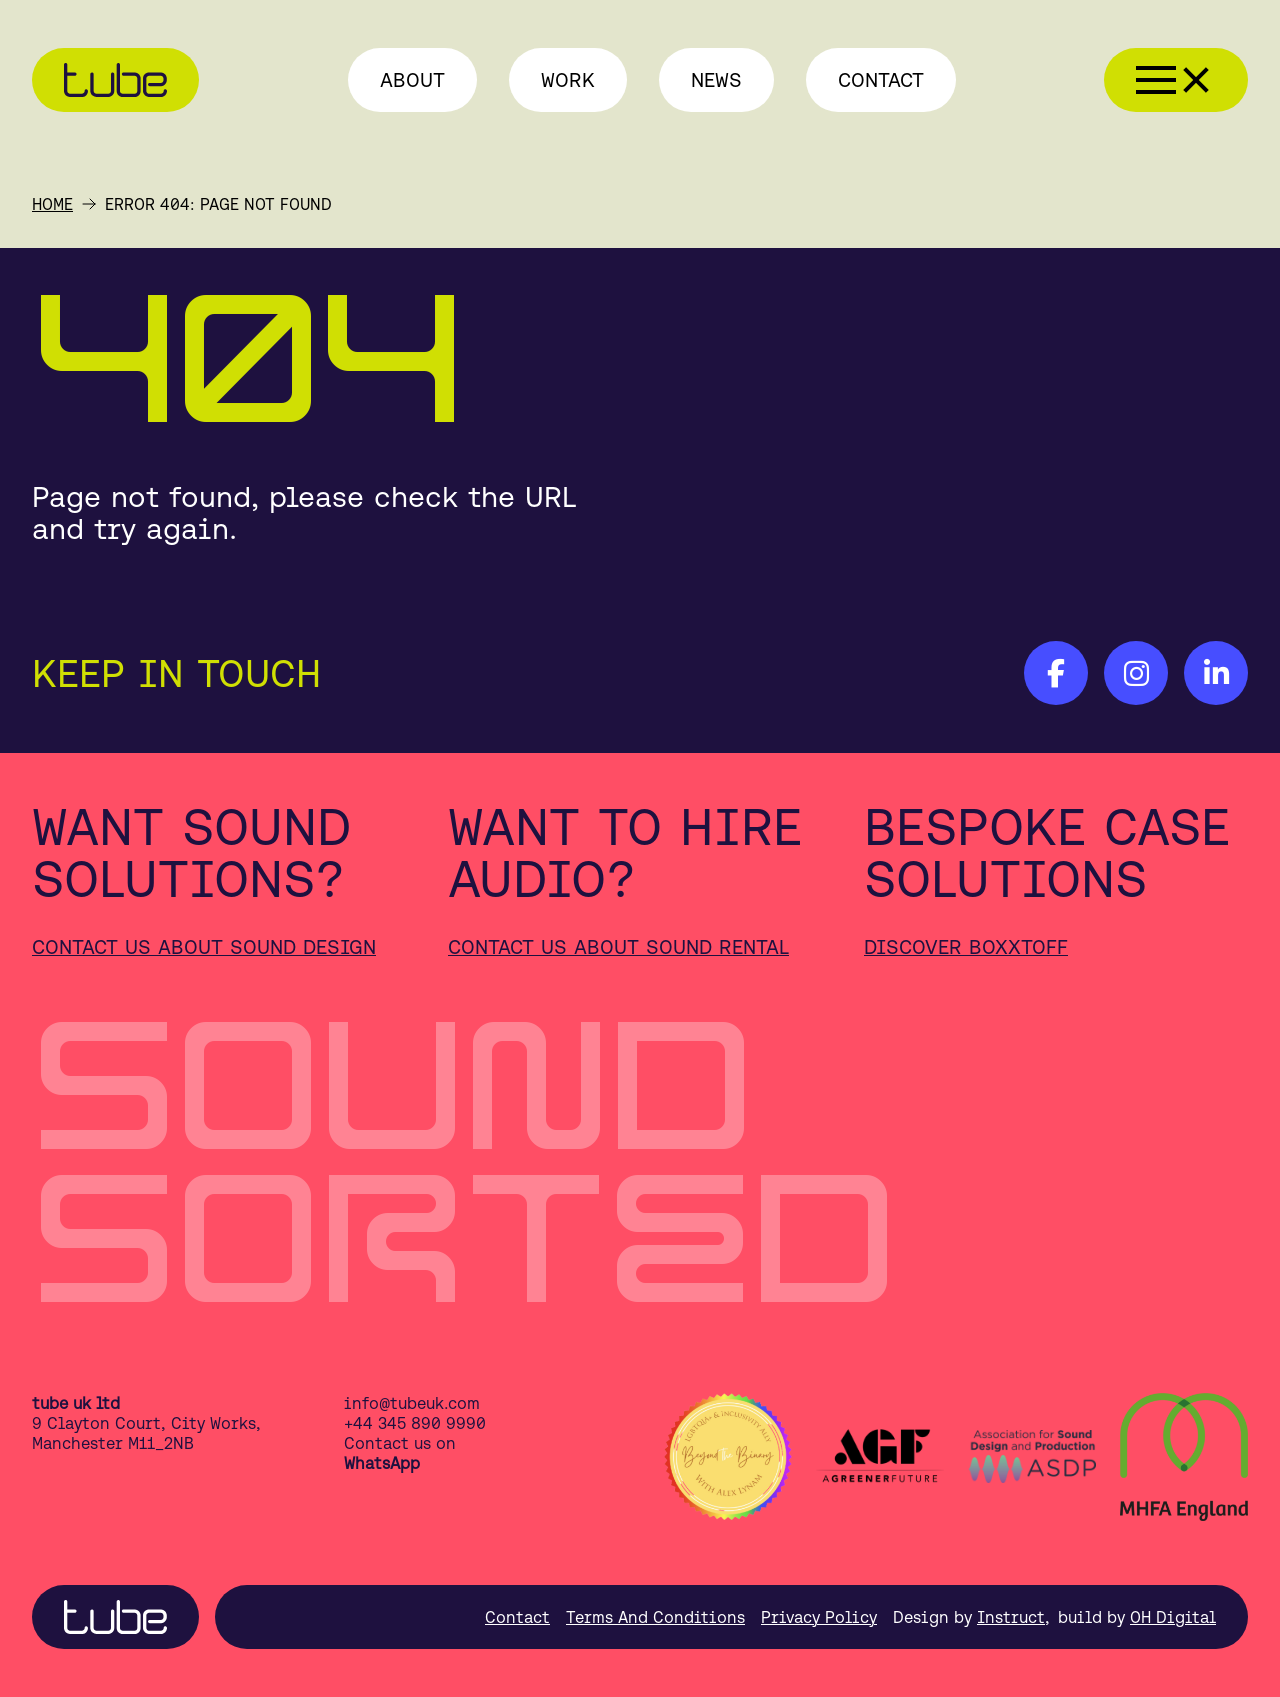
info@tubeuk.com (412, 1403)
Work (568, 79)
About (412, 79)
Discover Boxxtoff (966, 947)
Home (52, 204)
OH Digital (1173, 1617)
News (716, 79)
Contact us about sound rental (618, 947)
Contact (881, 79)
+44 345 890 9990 (415, 1423)
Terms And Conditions (655, 1617)
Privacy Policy (819, 1617)
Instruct (1011, 1617)
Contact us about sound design (204, 947)
